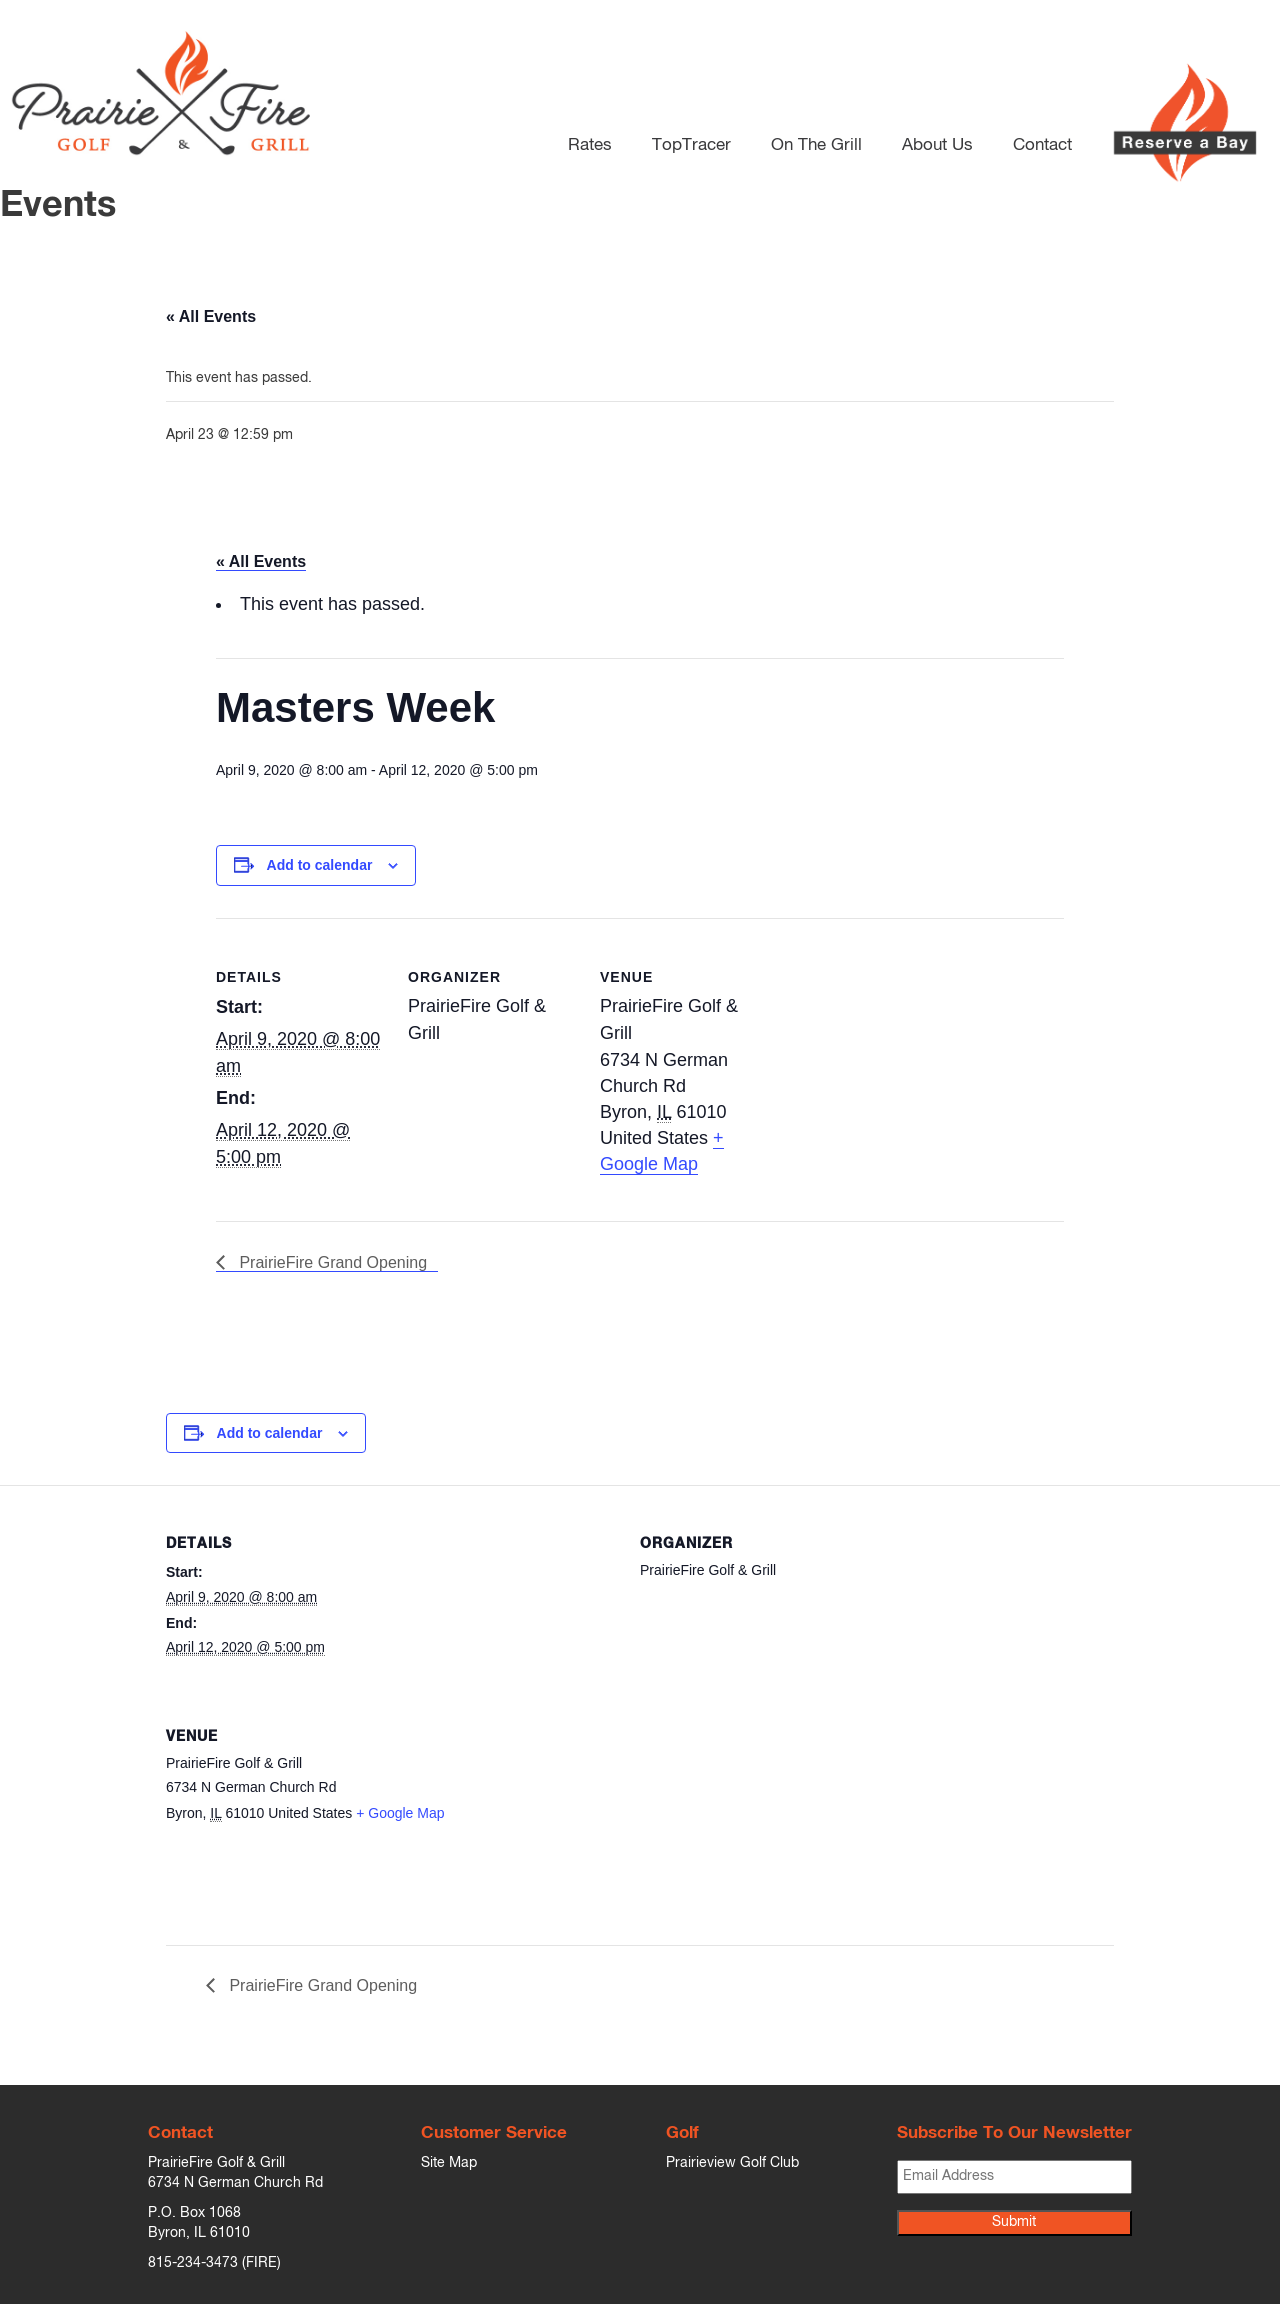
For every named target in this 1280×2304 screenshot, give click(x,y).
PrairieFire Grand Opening (331, 1262)
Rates (590, 140)
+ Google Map (400, 1813)
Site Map (449, 2163)
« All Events (211, 316)
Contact (1042, 140)
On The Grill (816, 140)
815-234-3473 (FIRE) (214, 2263)
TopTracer (691, 140)
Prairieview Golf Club (732, 2163)
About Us (937, 140)
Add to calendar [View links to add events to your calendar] (320, 865)
